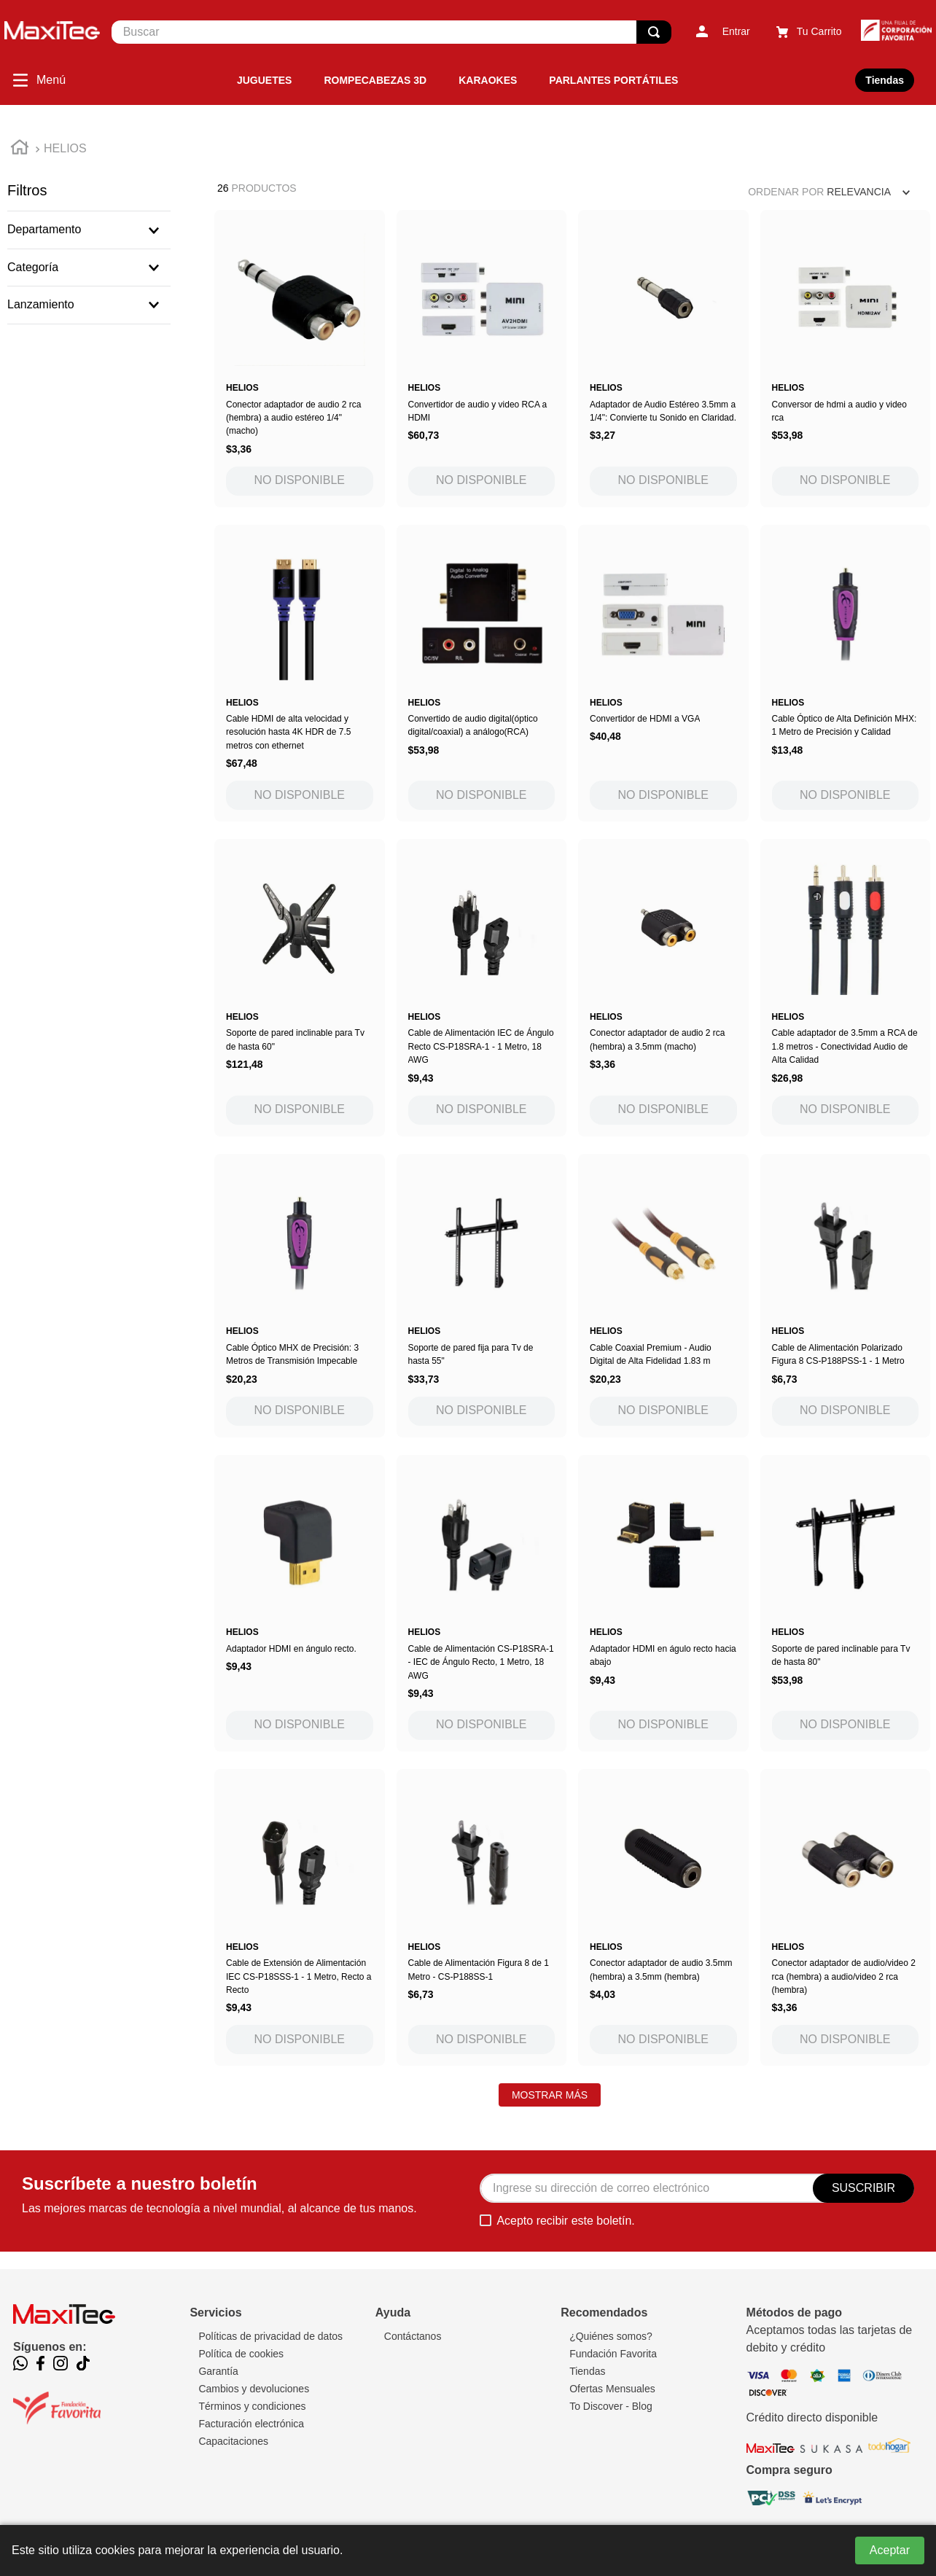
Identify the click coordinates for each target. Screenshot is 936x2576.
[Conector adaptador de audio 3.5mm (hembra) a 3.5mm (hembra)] (663, 1917)
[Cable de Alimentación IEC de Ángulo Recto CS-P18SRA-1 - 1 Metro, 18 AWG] (482, 987)
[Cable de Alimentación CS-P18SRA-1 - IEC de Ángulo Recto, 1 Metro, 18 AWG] (482, 1603)
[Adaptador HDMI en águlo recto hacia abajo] (663, 1603)
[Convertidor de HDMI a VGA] (663, 673)
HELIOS (65, 148)
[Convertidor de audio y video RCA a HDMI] (482, 358)
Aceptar (890, 2550)
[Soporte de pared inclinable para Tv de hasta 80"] (845, 1603)
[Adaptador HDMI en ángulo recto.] (299, 1603)
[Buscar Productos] (653, 32)
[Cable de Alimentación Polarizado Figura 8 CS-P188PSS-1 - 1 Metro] (845, 1295)
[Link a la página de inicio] (19, 149)
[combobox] (391, 32)
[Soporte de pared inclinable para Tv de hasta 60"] (299, 987)
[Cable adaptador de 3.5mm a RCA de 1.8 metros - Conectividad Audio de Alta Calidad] (845, 987)
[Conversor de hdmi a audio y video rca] (845, 358)
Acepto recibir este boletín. (565, 2220)
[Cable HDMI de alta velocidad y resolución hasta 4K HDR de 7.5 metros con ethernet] (299, 673)
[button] (89, 229)
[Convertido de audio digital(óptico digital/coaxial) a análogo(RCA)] (482, 673)
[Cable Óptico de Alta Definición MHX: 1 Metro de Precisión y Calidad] (845, 673)
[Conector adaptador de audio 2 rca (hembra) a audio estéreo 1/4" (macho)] (299, 358)
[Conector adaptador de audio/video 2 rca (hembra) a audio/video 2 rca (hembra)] (845, 1917)
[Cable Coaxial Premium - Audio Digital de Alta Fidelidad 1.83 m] (663, 1295)
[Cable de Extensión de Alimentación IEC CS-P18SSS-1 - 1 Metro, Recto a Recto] (299, 1917)
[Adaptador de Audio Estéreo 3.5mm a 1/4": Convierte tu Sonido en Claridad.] (663, 358)
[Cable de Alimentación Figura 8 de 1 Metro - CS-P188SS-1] (482, 1917)
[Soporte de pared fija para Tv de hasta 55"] (482, 1295)
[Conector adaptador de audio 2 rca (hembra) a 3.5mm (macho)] (663, 987)
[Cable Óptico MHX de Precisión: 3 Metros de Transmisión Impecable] (299, 1295)
